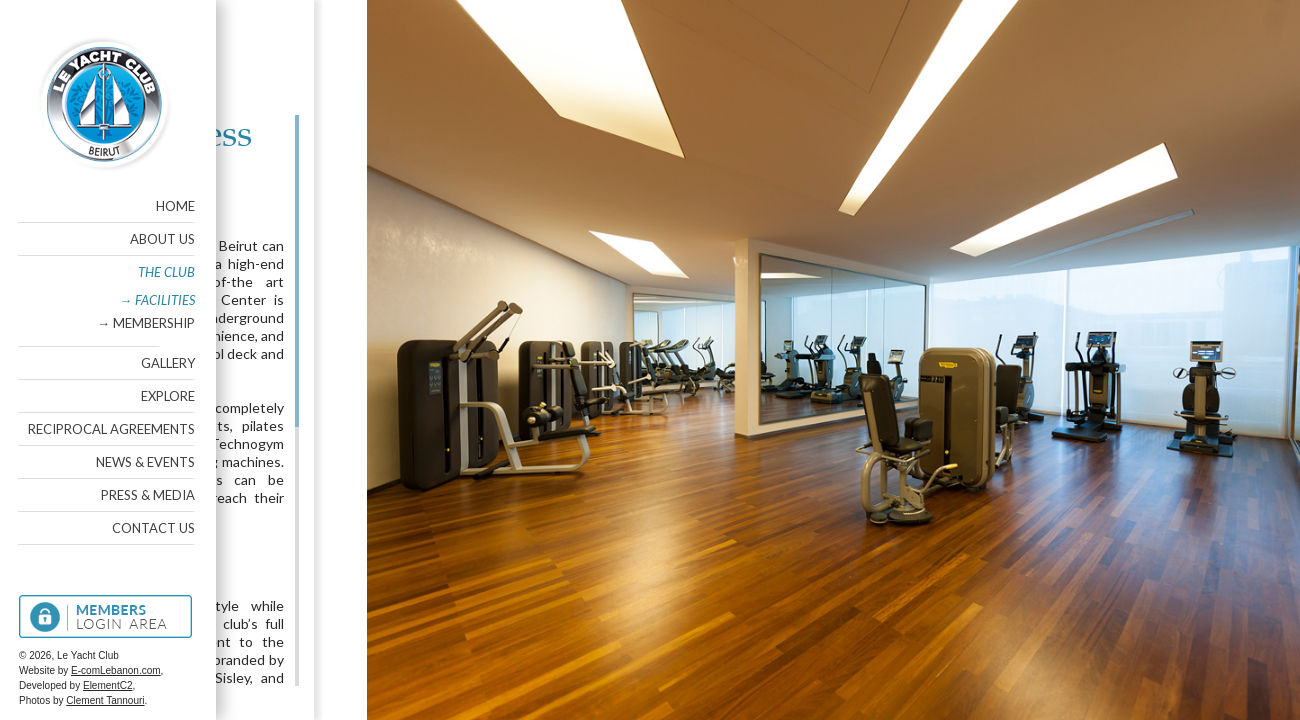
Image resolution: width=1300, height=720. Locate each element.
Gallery (167, 363)
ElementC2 (106, 685)
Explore (167, 396)
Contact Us (152, 528)
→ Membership (145, 323)
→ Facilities (156, 300)
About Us (161, 239)
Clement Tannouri (104, 700)
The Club (165, 272)
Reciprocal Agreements (110, 429)
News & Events (144, 462)
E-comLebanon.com (115, 670)
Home (174, 206)
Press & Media (147, 495)
